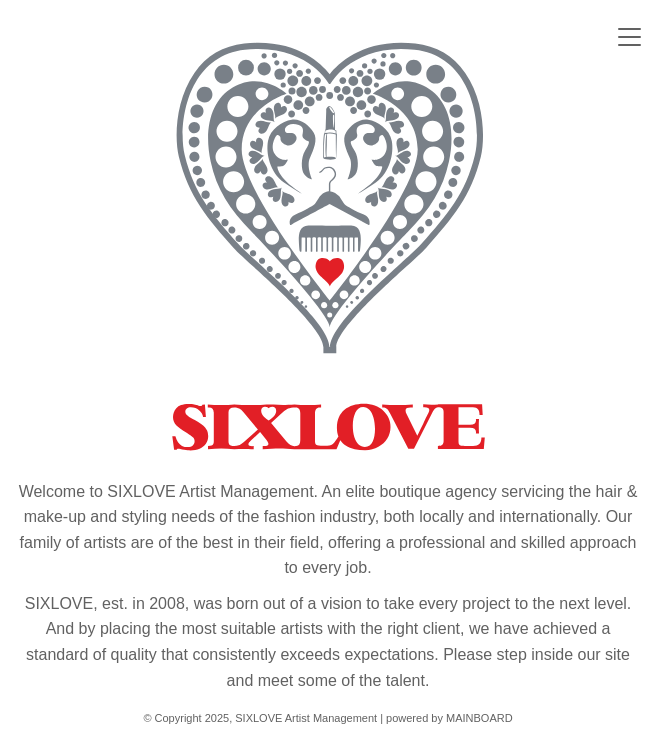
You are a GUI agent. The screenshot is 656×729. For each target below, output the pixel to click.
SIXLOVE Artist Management (328, 245)
